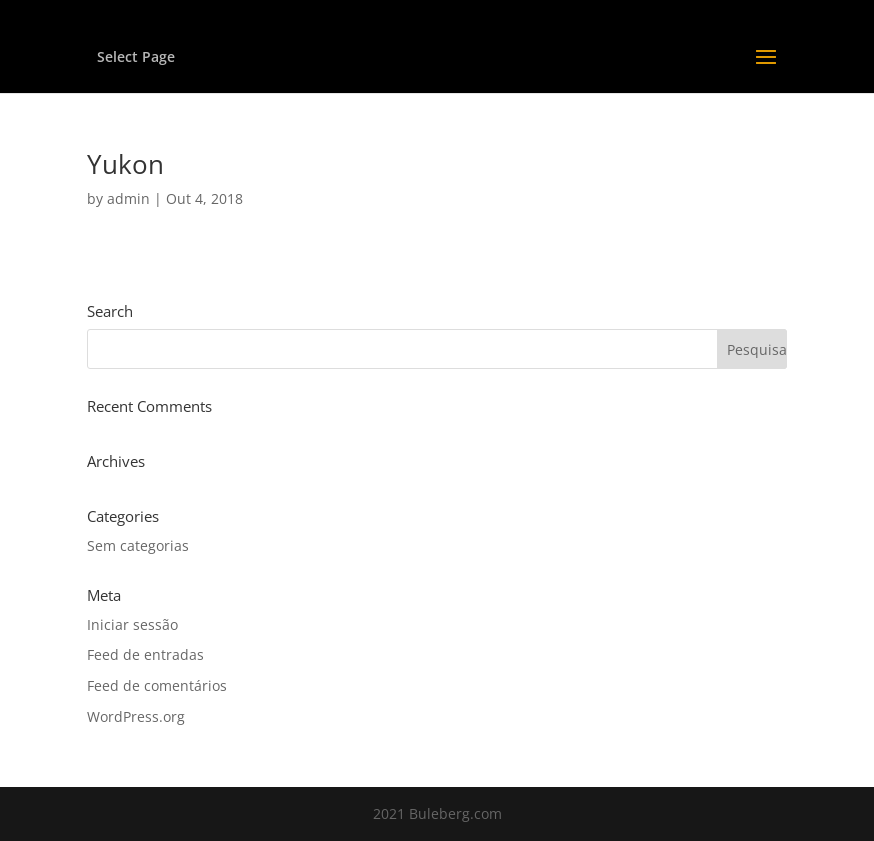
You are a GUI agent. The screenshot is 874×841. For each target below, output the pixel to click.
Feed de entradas (145, 654)
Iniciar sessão (132, 624)
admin (128, 198)
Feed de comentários (157, 685)
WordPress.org (136, 716)
